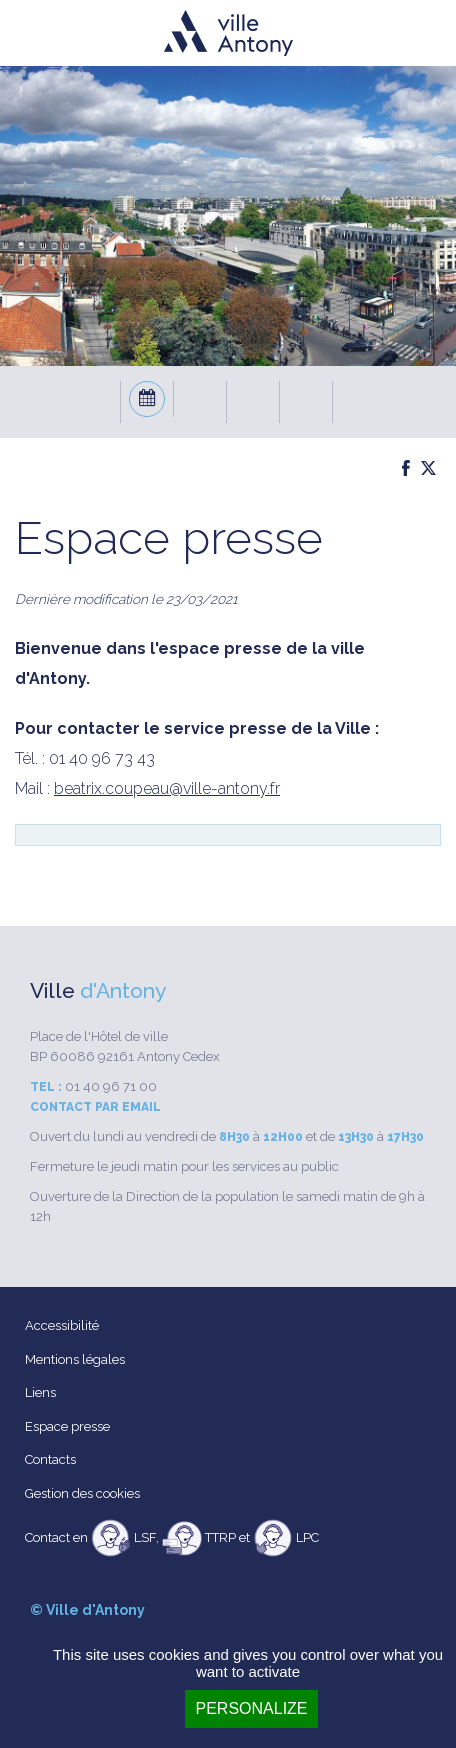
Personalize (251, 1708)
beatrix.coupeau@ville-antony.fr (167, 788)
